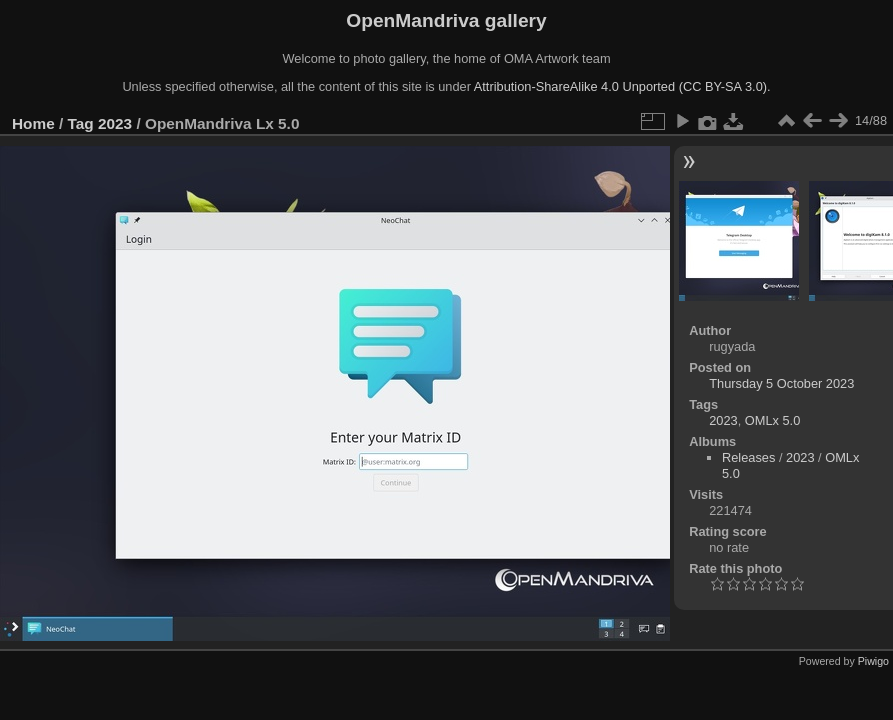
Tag (81, 123)
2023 (115, 123)
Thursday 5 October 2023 (781, 383)
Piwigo (873, 661)
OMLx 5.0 (772, 420)
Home (33, 123)
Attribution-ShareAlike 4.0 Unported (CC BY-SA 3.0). (622, 86)
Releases (748, 457)
